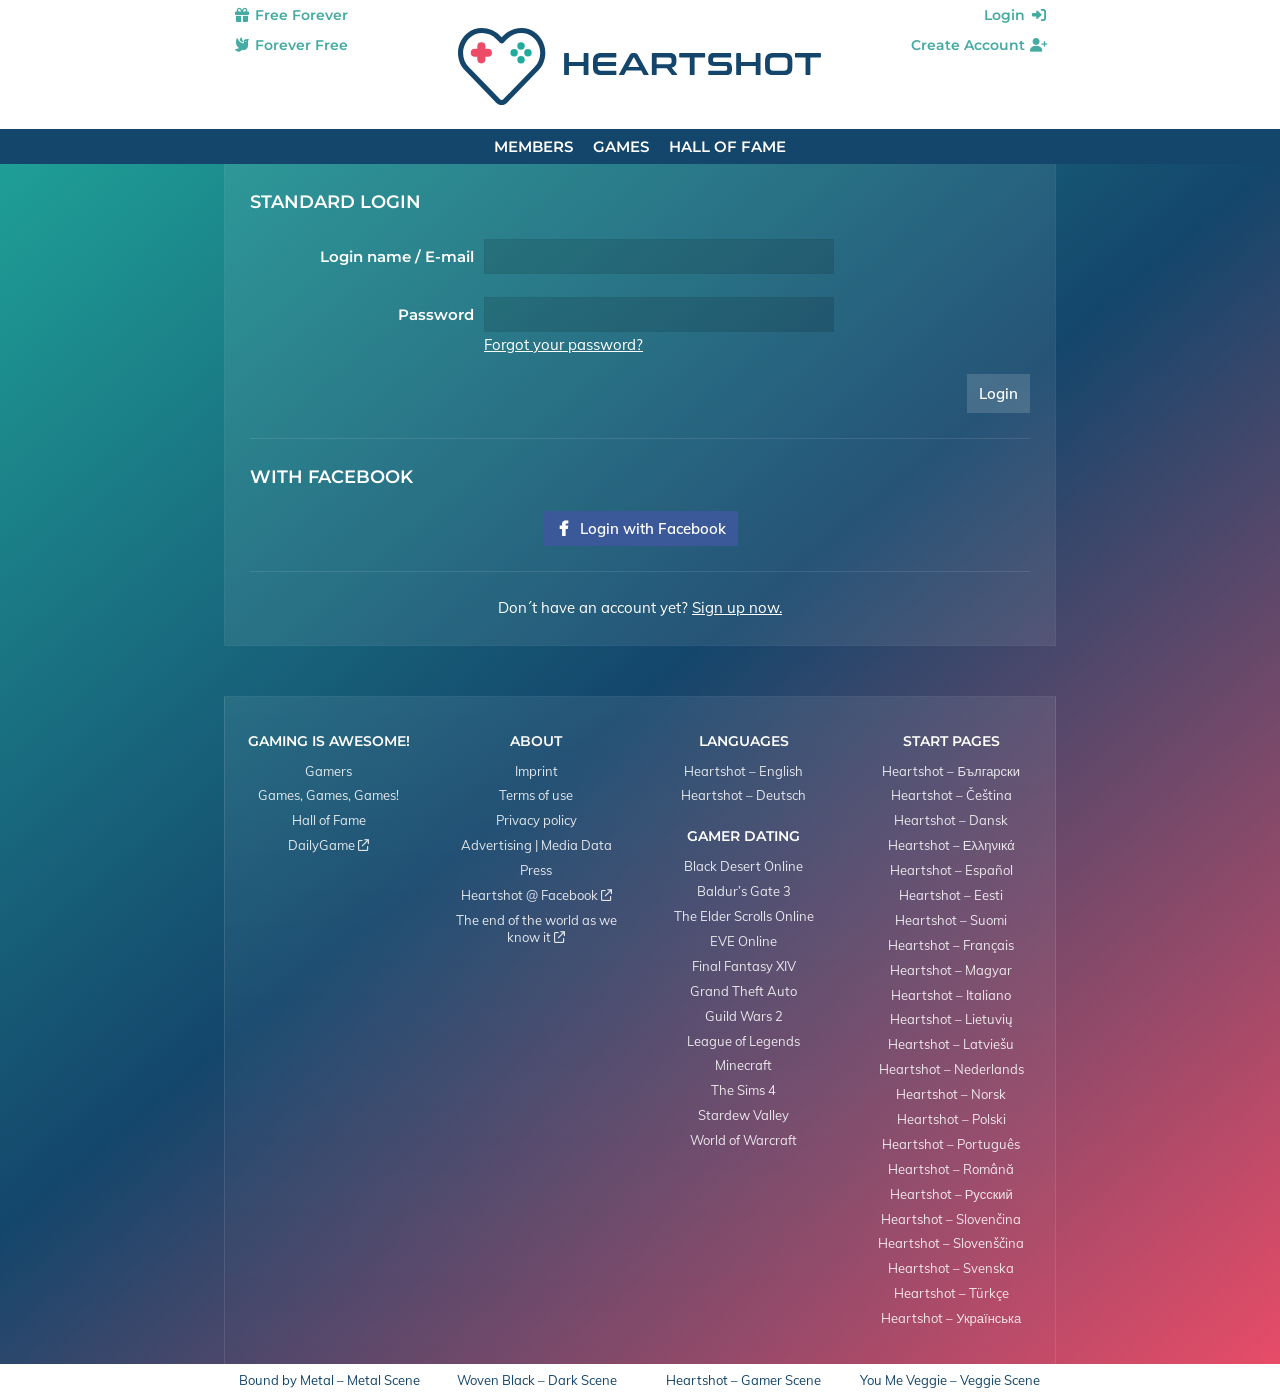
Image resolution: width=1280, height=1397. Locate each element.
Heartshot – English (743, 771)
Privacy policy (536, 820)
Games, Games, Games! (328, 795)
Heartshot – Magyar (951, 970)
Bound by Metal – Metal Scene (329, 1380)
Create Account (979, 45)
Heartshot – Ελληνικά (951, 845)
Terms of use (536, 795)
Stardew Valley (743, 1115)
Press (536, 870)
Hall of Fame (727, 146)
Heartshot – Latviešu (951, 1044)
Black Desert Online (743, 866)
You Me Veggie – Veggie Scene (950, 1380)
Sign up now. (737, 607)
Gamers (328, 771)
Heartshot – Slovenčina (951, 1219)
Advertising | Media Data (536, 845)
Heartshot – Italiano (951, 995)
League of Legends (743, 1041)
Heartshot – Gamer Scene (743, 1380)
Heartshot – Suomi (951, 920)
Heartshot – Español (951, 870)
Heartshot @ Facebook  (536, 895)
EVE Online (743, 941)
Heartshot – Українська (951, 1318)
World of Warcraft (743, 1140)
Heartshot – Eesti (951, 895)
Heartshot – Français (951, 945)
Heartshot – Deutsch (743, 795)
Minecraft (743, 1065)
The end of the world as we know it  (536, 928)
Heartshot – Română (951, 1169)
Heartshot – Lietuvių (951, 1019)
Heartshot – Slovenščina (951, 1243)
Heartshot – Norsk (951, 1094)
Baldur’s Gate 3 (744, 891)
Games (621, 146)
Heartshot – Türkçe (951, 1293)
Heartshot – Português (951, 1144)
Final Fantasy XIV (744, 966)
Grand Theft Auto (743, 991)
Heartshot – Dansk (951, 820)
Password (436, 314)
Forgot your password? (563, 344)
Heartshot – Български (951, 771)
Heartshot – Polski (951, 1119)
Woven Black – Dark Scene (537, 1380)
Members (533, 146)
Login (1016, 15)
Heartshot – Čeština (951, 795)
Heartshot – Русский (951, 1194)
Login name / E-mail (397, 256)
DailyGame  (328, 845)
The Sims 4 (743, 1090)
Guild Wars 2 (744, 1016)
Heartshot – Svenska (951, 1268)
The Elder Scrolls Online (744, 916)
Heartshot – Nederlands (951, 1069)
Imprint (536, 771)
